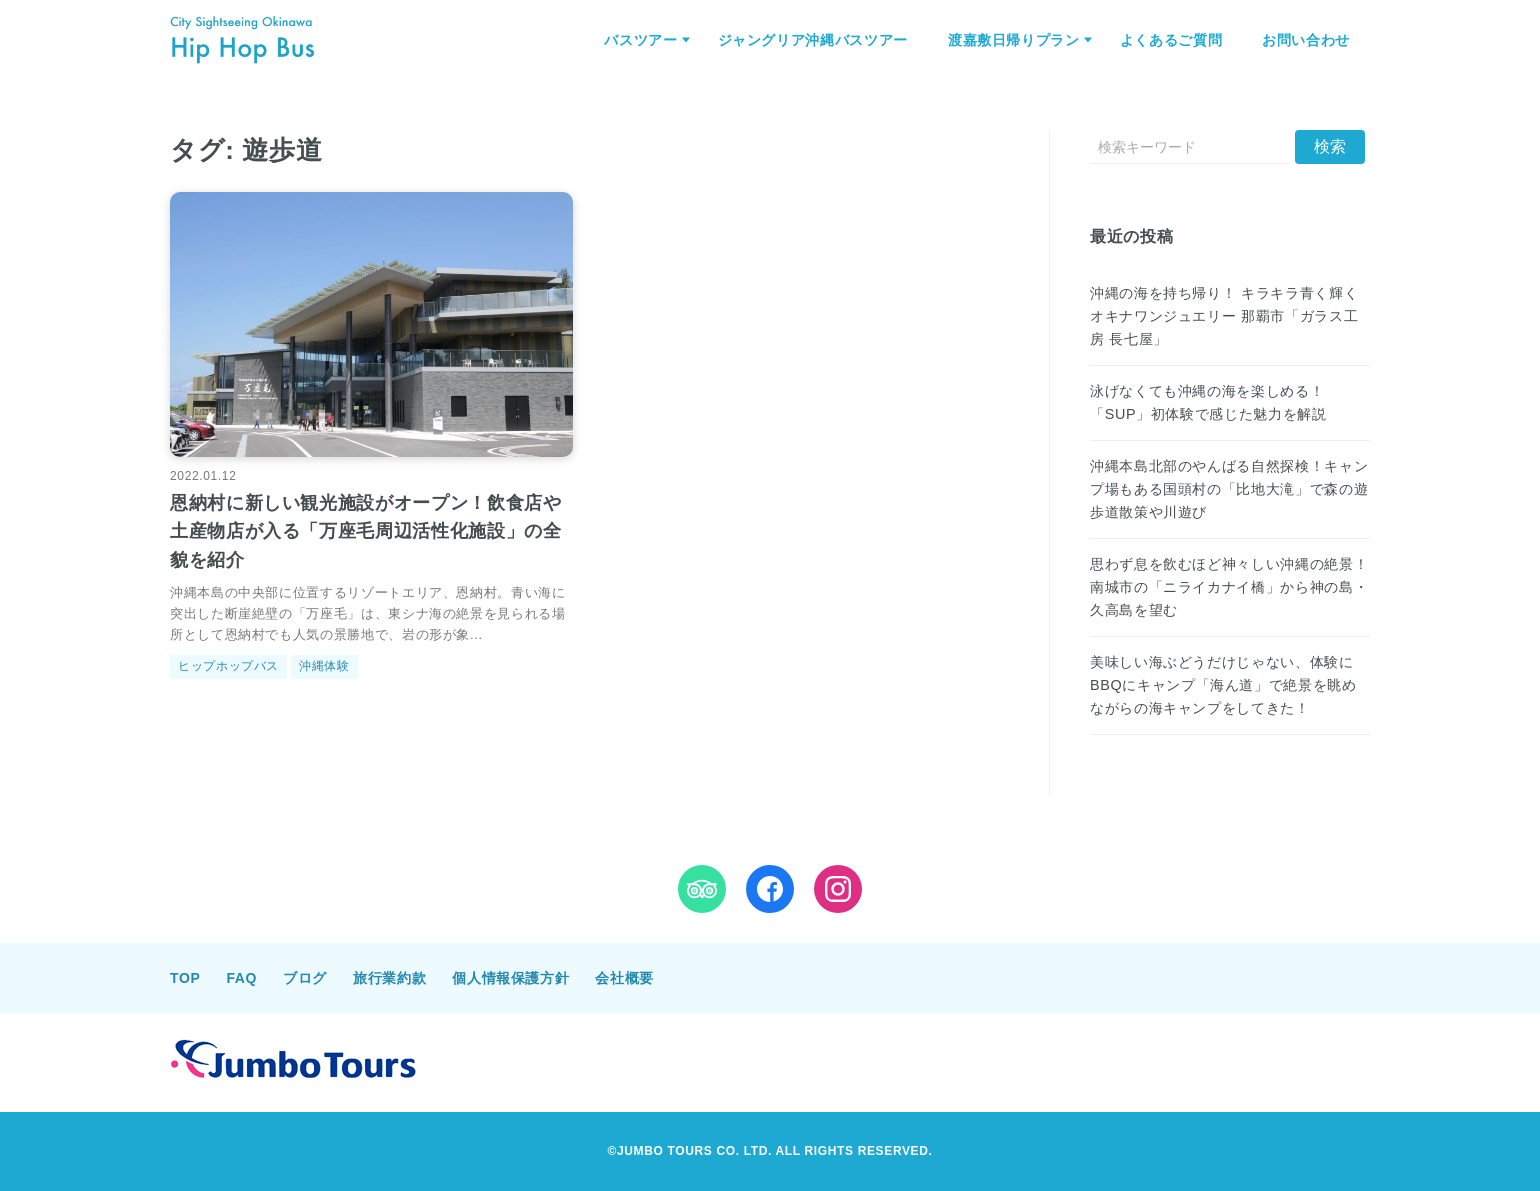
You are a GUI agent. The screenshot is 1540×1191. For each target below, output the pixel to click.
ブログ (305, 978)
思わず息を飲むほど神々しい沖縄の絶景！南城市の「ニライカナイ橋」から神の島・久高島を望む (1229, 587)
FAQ (241, 978)
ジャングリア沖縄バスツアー (813, 40)
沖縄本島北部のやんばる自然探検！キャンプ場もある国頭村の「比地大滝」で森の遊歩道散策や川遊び (1229, 489)
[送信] (1330, 147)
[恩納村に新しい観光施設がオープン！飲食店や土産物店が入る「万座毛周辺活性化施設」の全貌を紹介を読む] (371, 325)
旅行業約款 (389, 978)
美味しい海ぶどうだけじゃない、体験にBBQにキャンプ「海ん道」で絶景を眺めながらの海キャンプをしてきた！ (1223, 685)
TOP (185, 978)
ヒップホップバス (228, 666)
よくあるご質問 (1171, 40)
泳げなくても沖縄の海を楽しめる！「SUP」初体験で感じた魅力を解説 (1208, 402)
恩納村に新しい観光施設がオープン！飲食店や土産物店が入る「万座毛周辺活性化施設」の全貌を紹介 (365, 532)
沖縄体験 (324, 666)
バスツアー (640, 40)
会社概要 (624, 978)
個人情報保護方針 (510, 978)
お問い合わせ (1306, 40)
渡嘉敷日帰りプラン (1014, 40)
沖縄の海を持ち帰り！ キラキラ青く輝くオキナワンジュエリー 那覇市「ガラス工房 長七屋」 (1224, 316)
